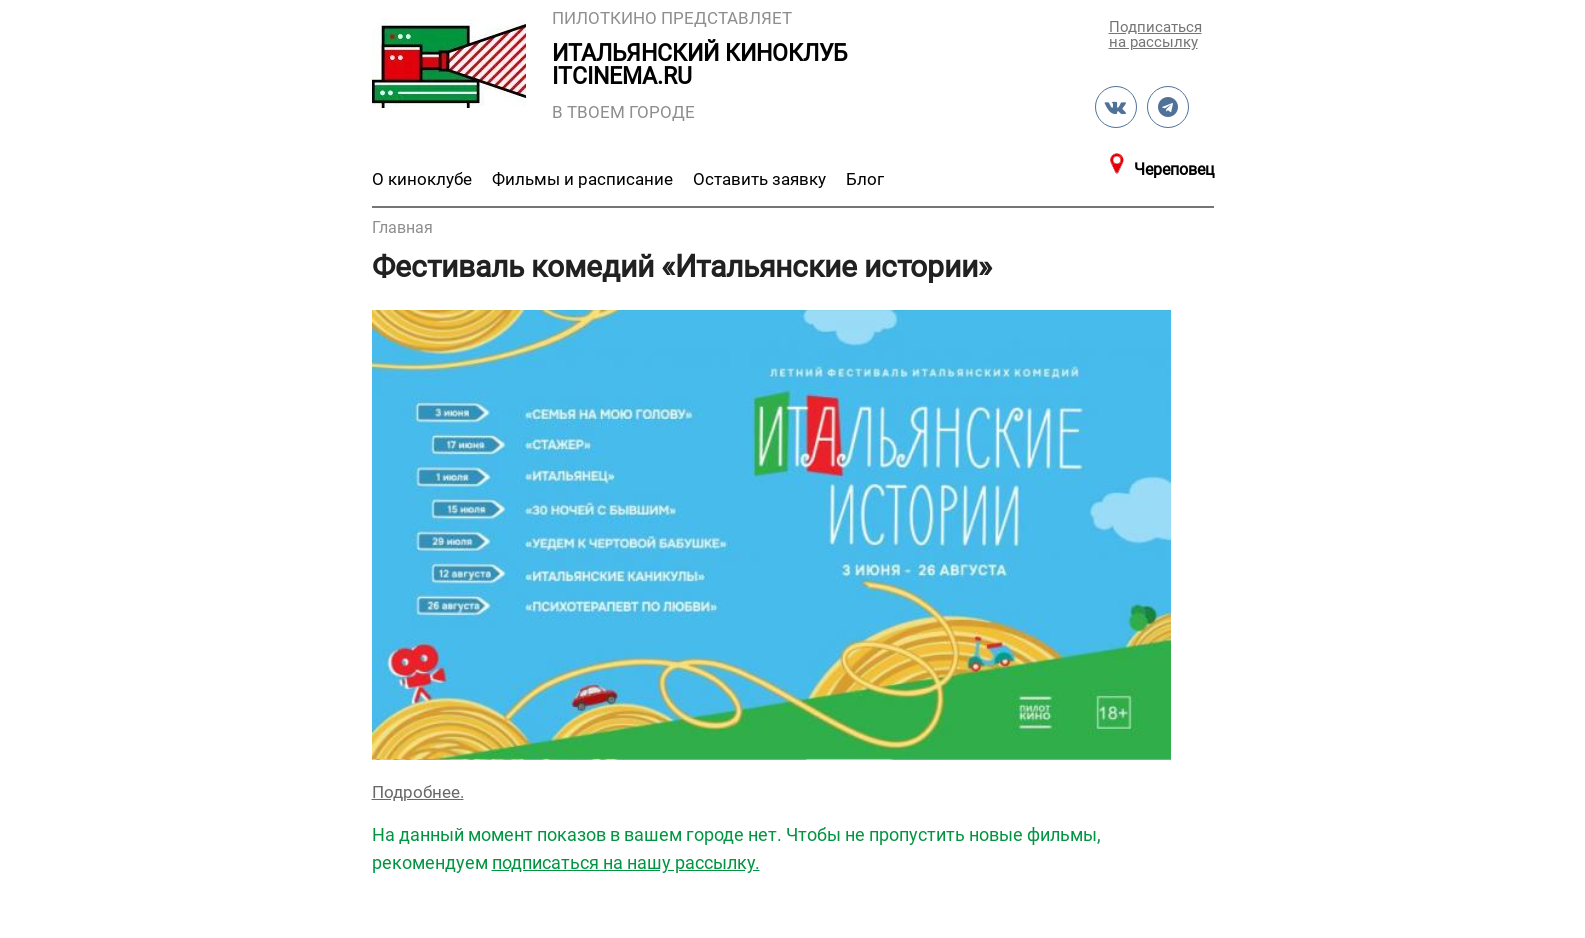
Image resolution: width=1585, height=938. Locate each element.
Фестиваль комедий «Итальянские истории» (682, 266)
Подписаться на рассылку (1154, 34)
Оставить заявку (759, 179)
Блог (865, 179)
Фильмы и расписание (582, 179)
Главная (402, 227)
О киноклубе (422, 179)
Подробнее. (418, 792)
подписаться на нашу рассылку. (626, 862)
